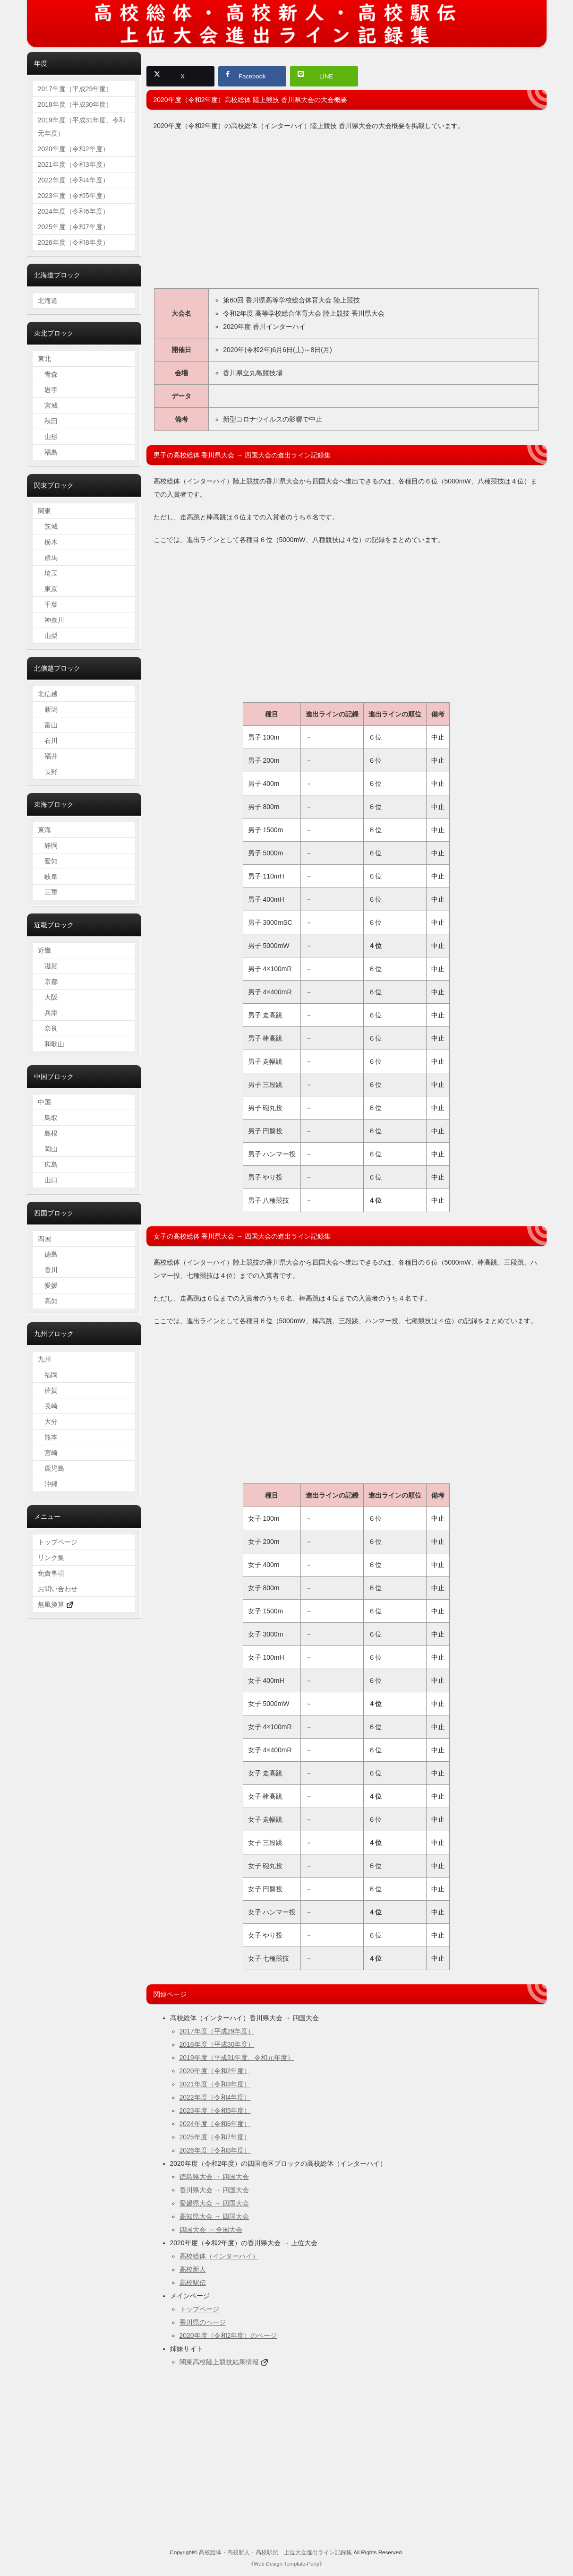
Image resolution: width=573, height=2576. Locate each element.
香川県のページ (203, 2324)
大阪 (48, 997)
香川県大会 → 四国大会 (214, 2192)
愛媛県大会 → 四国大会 (214, 2205)
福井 (48, 756)
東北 (44, 358)
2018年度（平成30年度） (217, 2046)
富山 (48, 725)
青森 (48, 374)
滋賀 (48, 966)
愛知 (48, 861)
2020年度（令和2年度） (215, 2072)
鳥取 (48, 1117)
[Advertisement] (346, 214)
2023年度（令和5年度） (215, 2112)
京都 (48, 981)
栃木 (48, 542)
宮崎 (48, 1452)
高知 (48, 1301)
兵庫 (48, 1013)
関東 (44, 511)
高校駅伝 (193, 2284)
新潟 (48, 709)
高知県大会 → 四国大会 (214, 2218)
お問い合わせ (57, 1589)
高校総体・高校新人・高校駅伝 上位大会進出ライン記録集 (275, 2554)
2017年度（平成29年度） (217, 2033)
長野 (48, 771)
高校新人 (193, 2271)
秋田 (48, 421)
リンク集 (51, 1557)
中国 (44, 1102)
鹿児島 (51, 1468)
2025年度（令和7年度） (215, 2139)
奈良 (48, 1028)
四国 (44, 1238)
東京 (48, 589)
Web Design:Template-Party (286, 2565)
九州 (44, 1359)
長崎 (48, 1406)
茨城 (48, 526)
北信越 (48, 694)
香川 (48, 1270)
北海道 (48, 300)
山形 (48, 436)
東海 (44, 830)
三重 (48, 892)
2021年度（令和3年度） (215, 2086)
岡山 (48, 1149)
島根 (48, 1133)
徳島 (48, 1254)
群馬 (48, 557)
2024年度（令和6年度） (215, 2125)
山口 (48, 1180)
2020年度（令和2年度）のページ (228, 2337)
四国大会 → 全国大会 (211, 2231)
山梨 (48, 635)
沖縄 (48, 1484)
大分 (48, 1421)
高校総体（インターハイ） (219, 2258)
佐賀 (48, 1390)
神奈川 (51, 620)
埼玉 (48, 573)
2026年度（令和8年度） (215, 2152)
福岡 (48, 1374)
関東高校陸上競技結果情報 (219, 2364)
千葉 (48, 604)
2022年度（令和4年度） (215, 2099)
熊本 (48, 1437)
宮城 (48, 405)
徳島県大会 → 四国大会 (214, 2178)
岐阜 (48, 876)
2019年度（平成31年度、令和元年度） (237, 2059)
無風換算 (55, 1604)
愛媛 (48, 1285)
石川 (48, 740)
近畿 (44, 950)
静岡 (48, 845)
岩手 (48, 390)
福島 (48, 452)
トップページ (199, 2311)
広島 (48, 1164)
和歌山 (51, 1044)
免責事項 (51, 1573)
